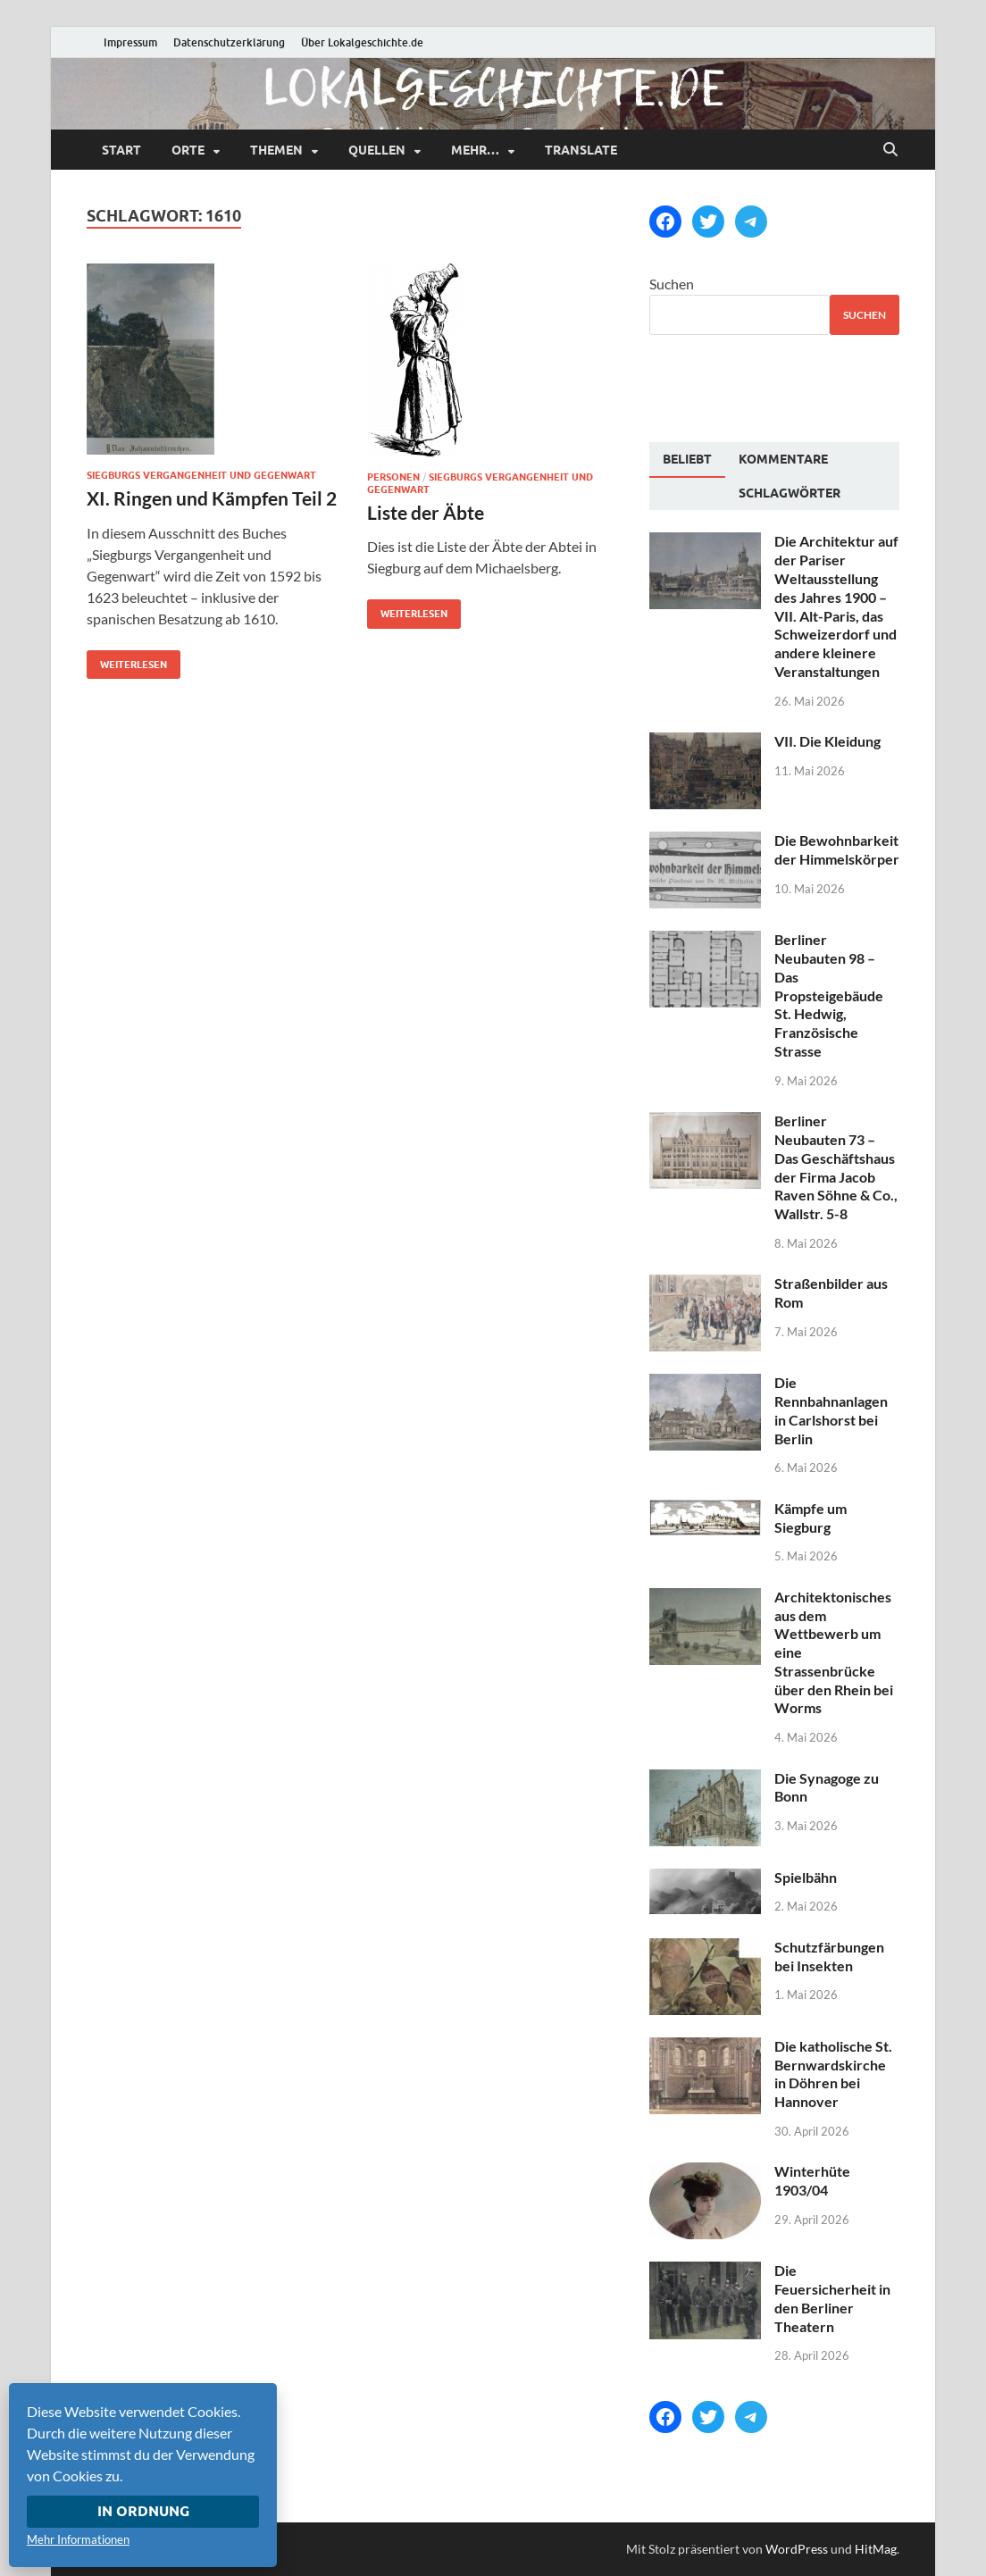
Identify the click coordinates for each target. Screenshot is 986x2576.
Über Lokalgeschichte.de (362, 42)
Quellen (376, 150)
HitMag (876, 2548)
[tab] (687, 460)
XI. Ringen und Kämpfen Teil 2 (212, 498)
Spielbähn (805, 1877)
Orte (188, 150)
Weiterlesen (127, 660)
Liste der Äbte (425, 512)
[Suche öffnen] (890, 150)
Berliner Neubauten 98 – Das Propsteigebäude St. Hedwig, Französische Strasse (828, 995)
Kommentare (783, 459)
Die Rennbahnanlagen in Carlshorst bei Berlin (831, 1410)
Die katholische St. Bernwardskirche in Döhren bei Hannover (833, 2073)
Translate (581, 150)
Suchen (671, 283)
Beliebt (687, 459)
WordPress (796, 2548)
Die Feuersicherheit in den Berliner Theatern (832, 2298)
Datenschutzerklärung (229, 42)
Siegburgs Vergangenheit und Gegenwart (201, 475)
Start (121, 150)
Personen (393, 477)
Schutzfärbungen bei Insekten (829, 1956)
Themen (276, 150)
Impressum (130, 42)
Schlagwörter (789, 493)
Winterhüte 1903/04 (812, 2180)
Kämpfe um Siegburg (810, 1517)
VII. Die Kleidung (827, 740)
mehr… (475, 150)
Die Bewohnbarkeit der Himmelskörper (836, 849)
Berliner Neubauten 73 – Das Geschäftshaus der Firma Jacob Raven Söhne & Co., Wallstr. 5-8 (836, 1167)
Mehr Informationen (78, 2539)
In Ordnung (143, 2511)
